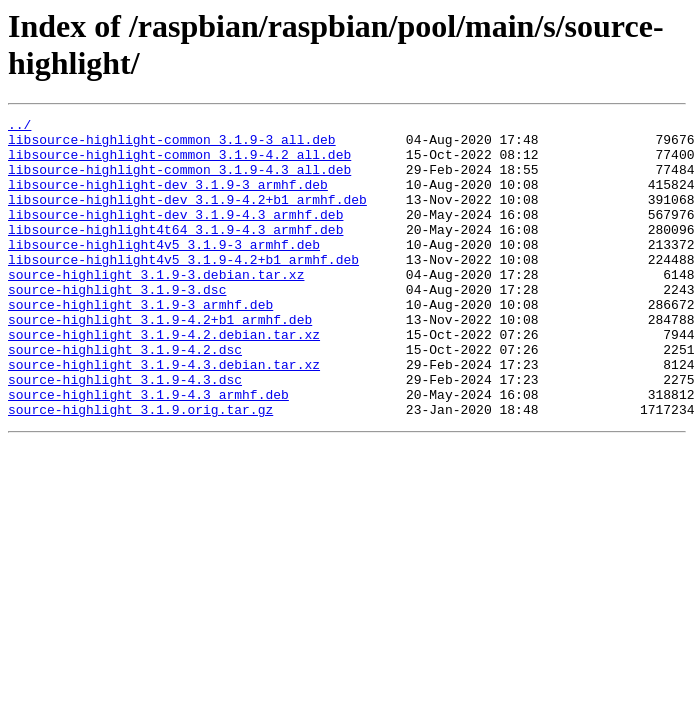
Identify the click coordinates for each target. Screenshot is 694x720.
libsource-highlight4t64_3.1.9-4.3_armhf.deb (175, 253)
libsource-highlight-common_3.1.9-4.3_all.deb (179, 181)
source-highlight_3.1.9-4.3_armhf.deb (148, 451)
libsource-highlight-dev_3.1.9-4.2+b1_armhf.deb (187, 217)
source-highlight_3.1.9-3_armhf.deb (140, 343)
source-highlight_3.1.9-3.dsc (117, 325)
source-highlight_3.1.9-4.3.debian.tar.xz (164, 415)
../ (19, 127)
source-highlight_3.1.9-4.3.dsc (125, 433)
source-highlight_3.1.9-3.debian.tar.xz (156, 307)
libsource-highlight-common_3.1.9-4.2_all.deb (179, 163)
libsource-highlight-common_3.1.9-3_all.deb (172, 145)
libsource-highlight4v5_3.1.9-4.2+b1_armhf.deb (183, 289)
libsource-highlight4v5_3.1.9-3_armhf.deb (164, 271)
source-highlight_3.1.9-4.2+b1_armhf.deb (160, 361)
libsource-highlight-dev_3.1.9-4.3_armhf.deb (175, 235)
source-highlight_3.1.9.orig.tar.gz (140, 469)
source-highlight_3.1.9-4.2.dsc (125, 397)
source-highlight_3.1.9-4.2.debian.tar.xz (164, 379)
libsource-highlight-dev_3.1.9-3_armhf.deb (168, 199)
